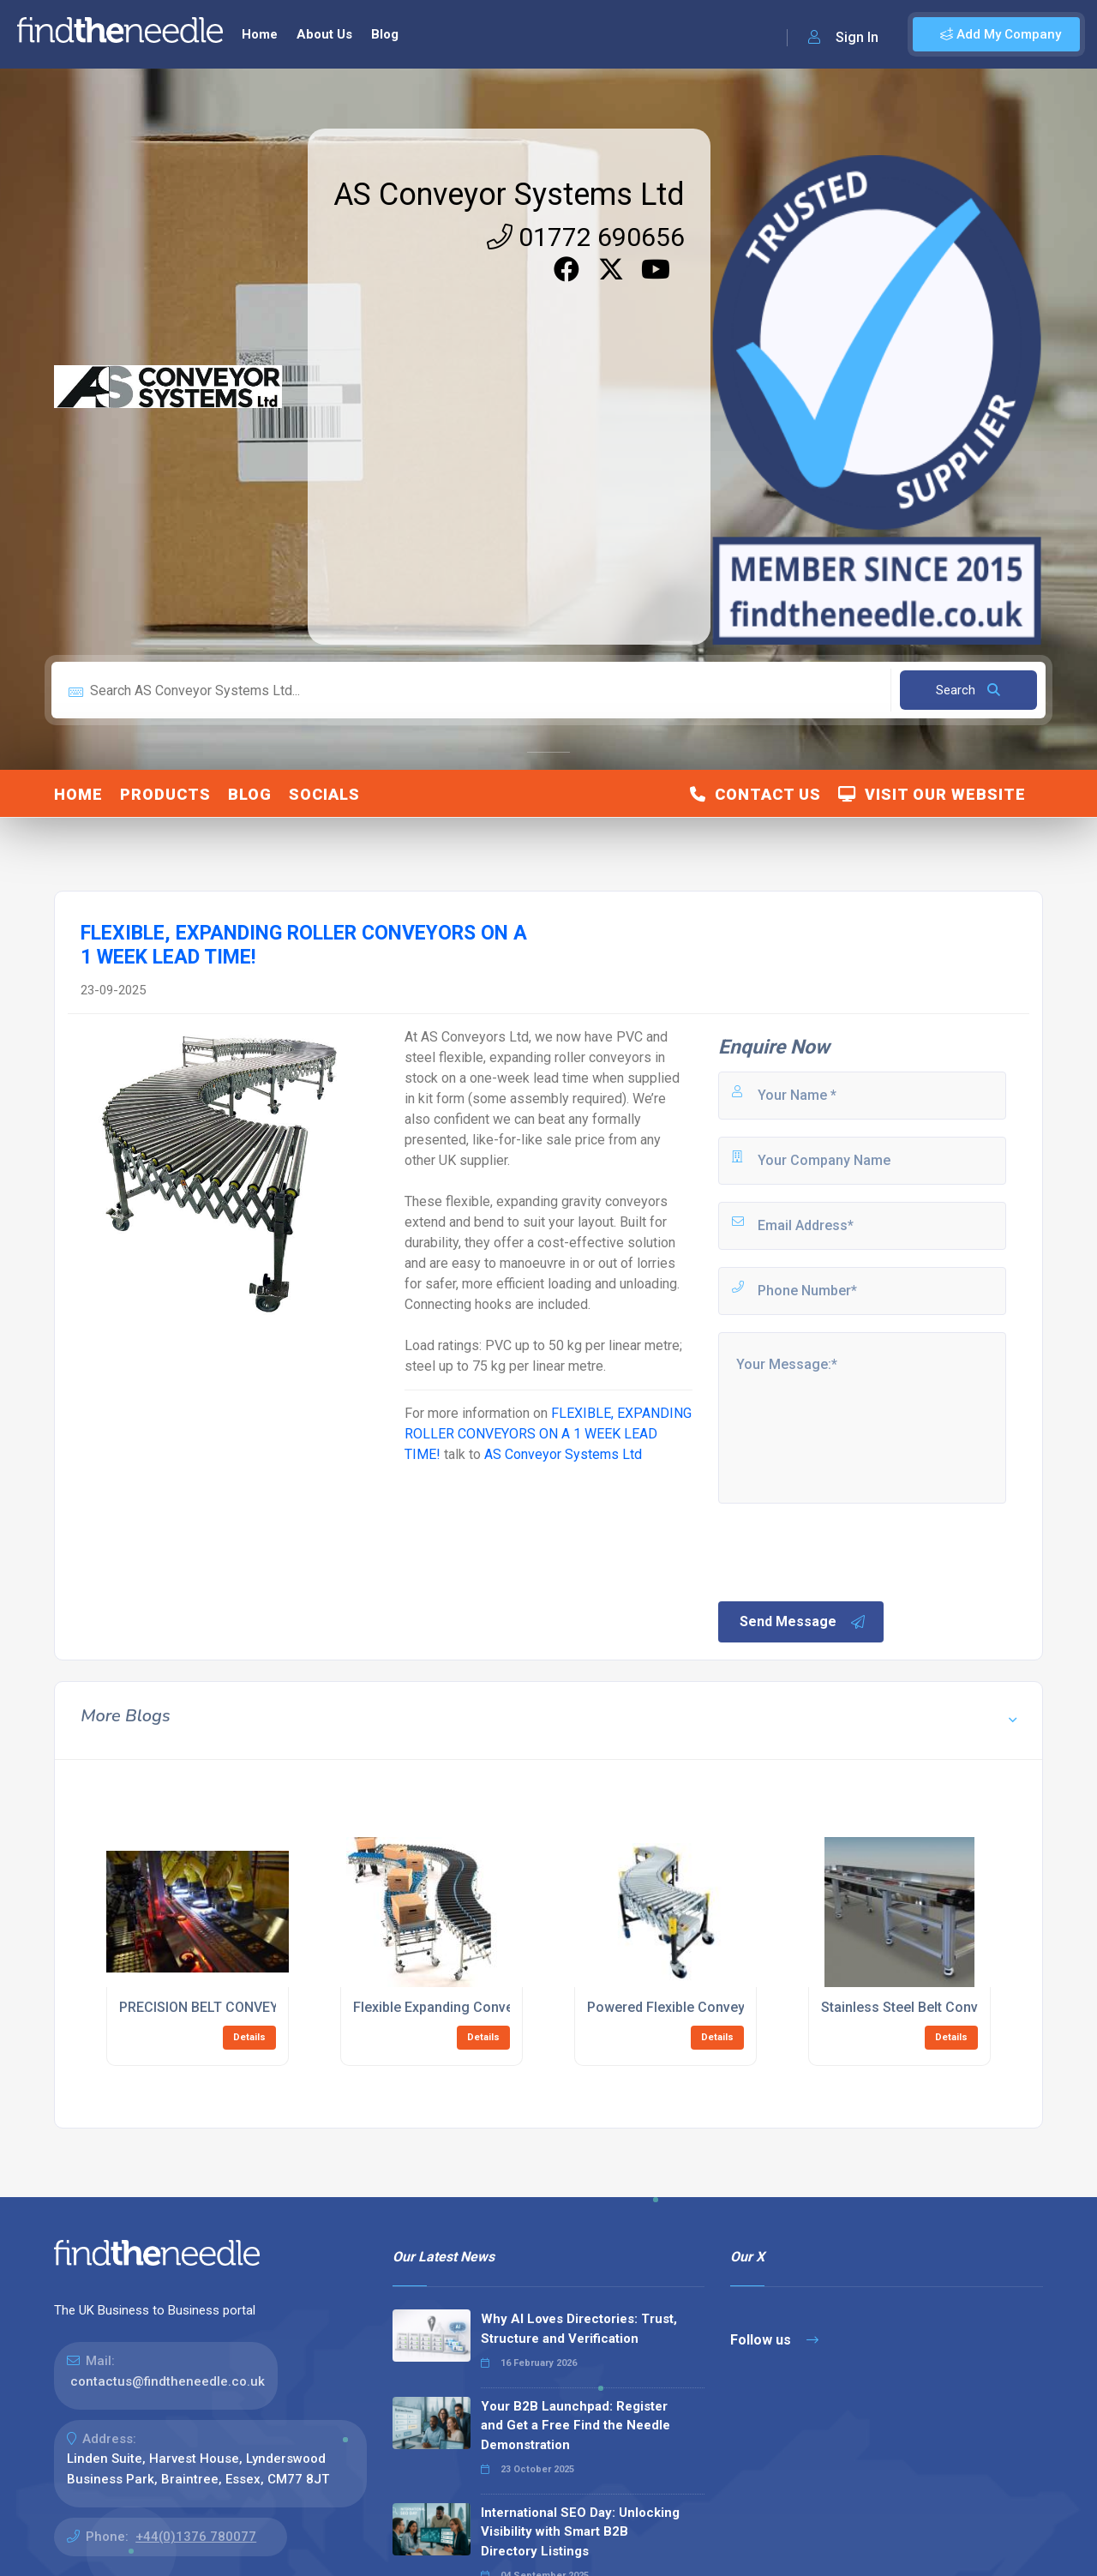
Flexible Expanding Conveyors (447, 2007)
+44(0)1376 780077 (195, 2536)
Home (260, 34)
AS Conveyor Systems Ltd (509, 195)
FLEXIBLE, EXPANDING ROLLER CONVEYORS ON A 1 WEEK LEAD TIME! (548, 1433)
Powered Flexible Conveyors (676, 2007)
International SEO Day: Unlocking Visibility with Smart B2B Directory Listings (580, 2532)
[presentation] (846, 1550)
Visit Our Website (932, 794)
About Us (324, 34)
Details (249, 2037)
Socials (324, 794)
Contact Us (755, 794)
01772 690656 (586, 237)
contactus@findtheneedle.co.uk (167, 2381)
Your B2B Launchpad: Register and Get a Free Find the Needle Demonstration (575, 2426)
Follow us (774, 2340)
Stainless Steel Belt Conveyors (917, 2007)
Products (165, 794)
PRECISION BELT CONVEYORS (212, 2007)
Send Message (803, 1621)
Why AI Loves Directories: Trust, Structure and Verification (579, 2328)
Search (968, 690)
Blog (385, 34)
